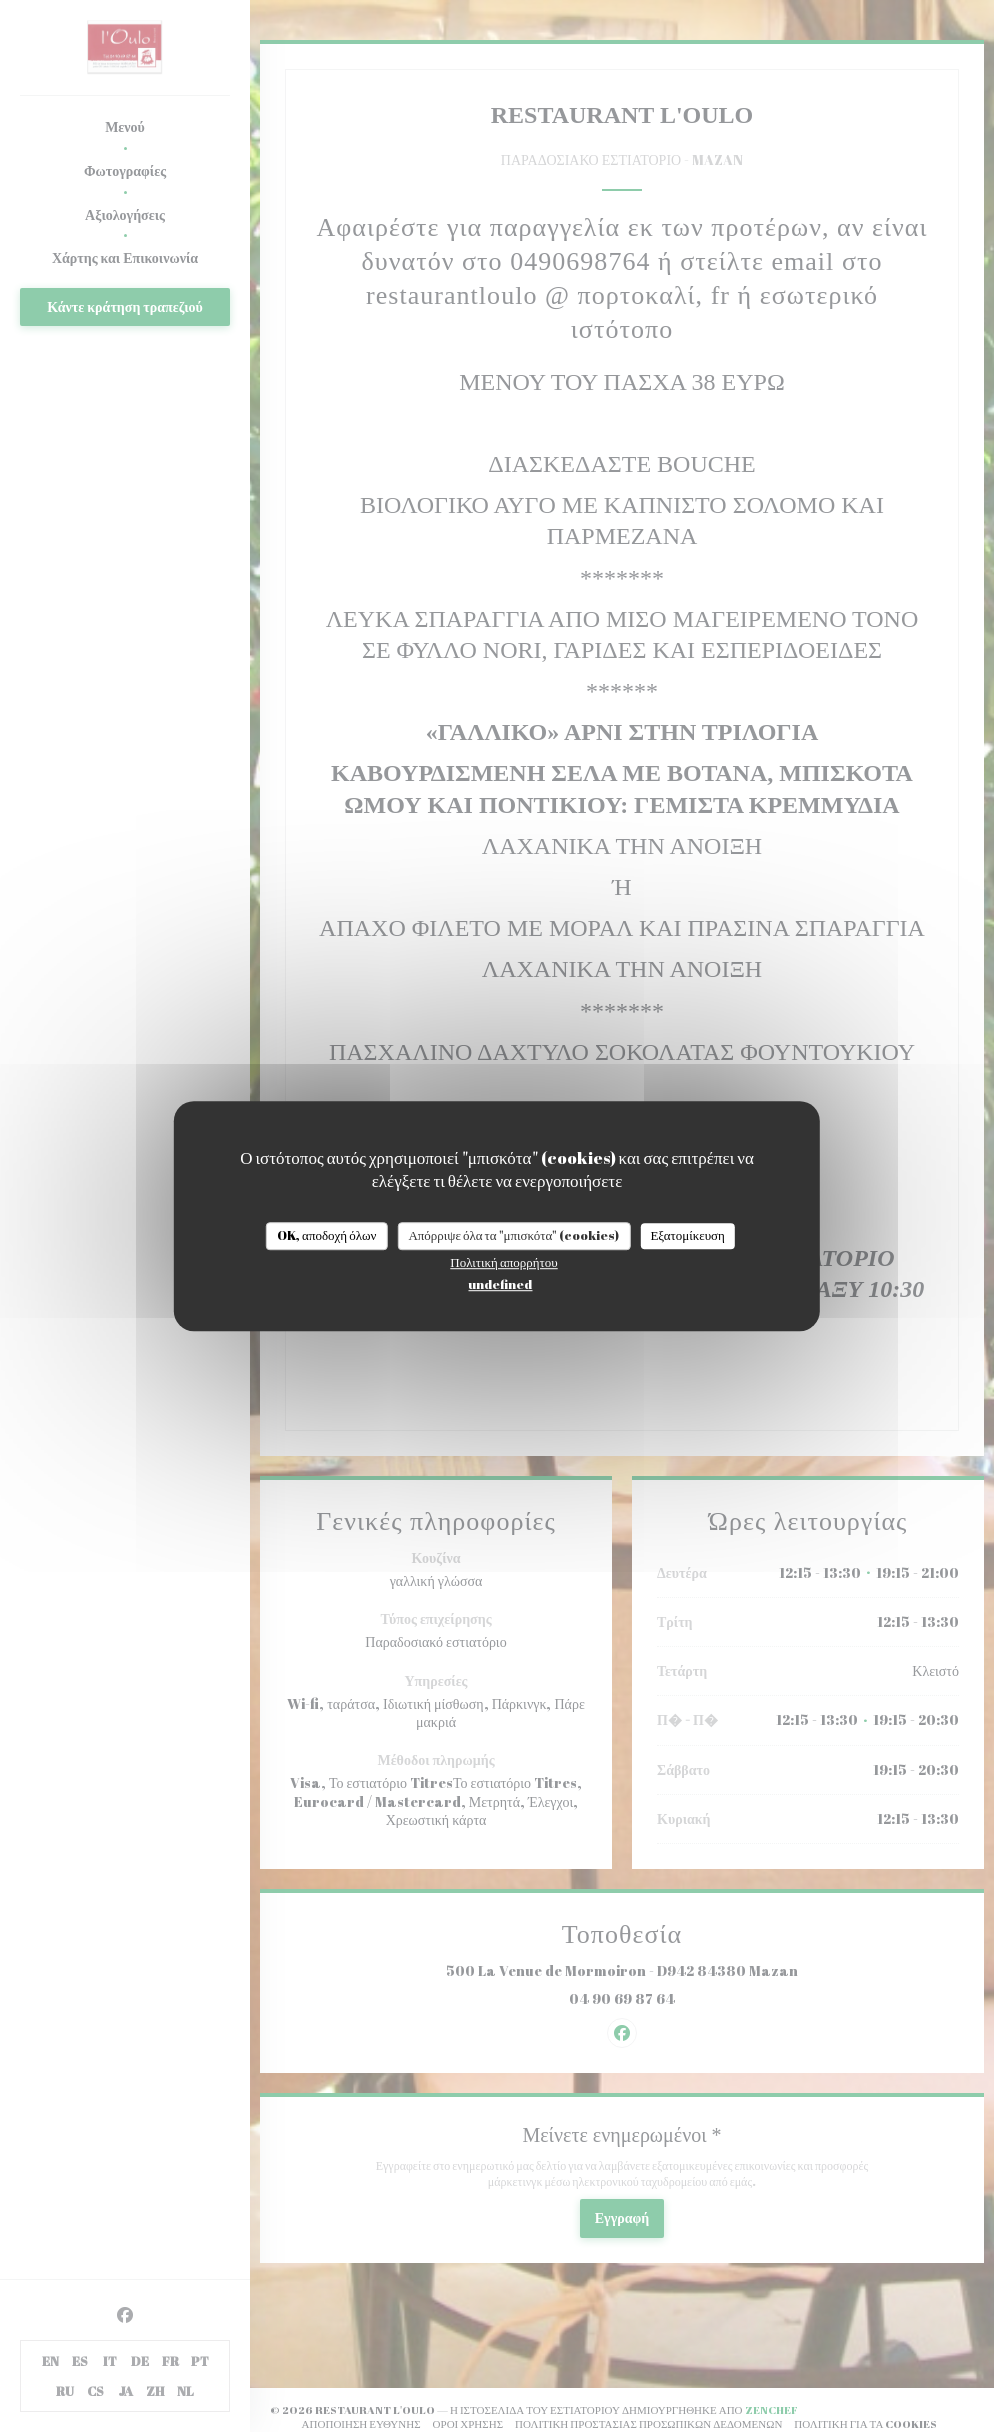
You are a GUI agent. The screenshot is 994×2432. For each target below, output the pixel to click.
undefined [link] (500, 1284)
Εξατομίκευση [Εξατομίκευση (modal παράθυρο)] (687, 1235)
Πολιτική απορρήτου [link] (503, 1262)
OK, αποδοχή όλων (326, 1235)
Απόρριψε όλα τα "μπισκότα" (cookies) (513, 1235)
